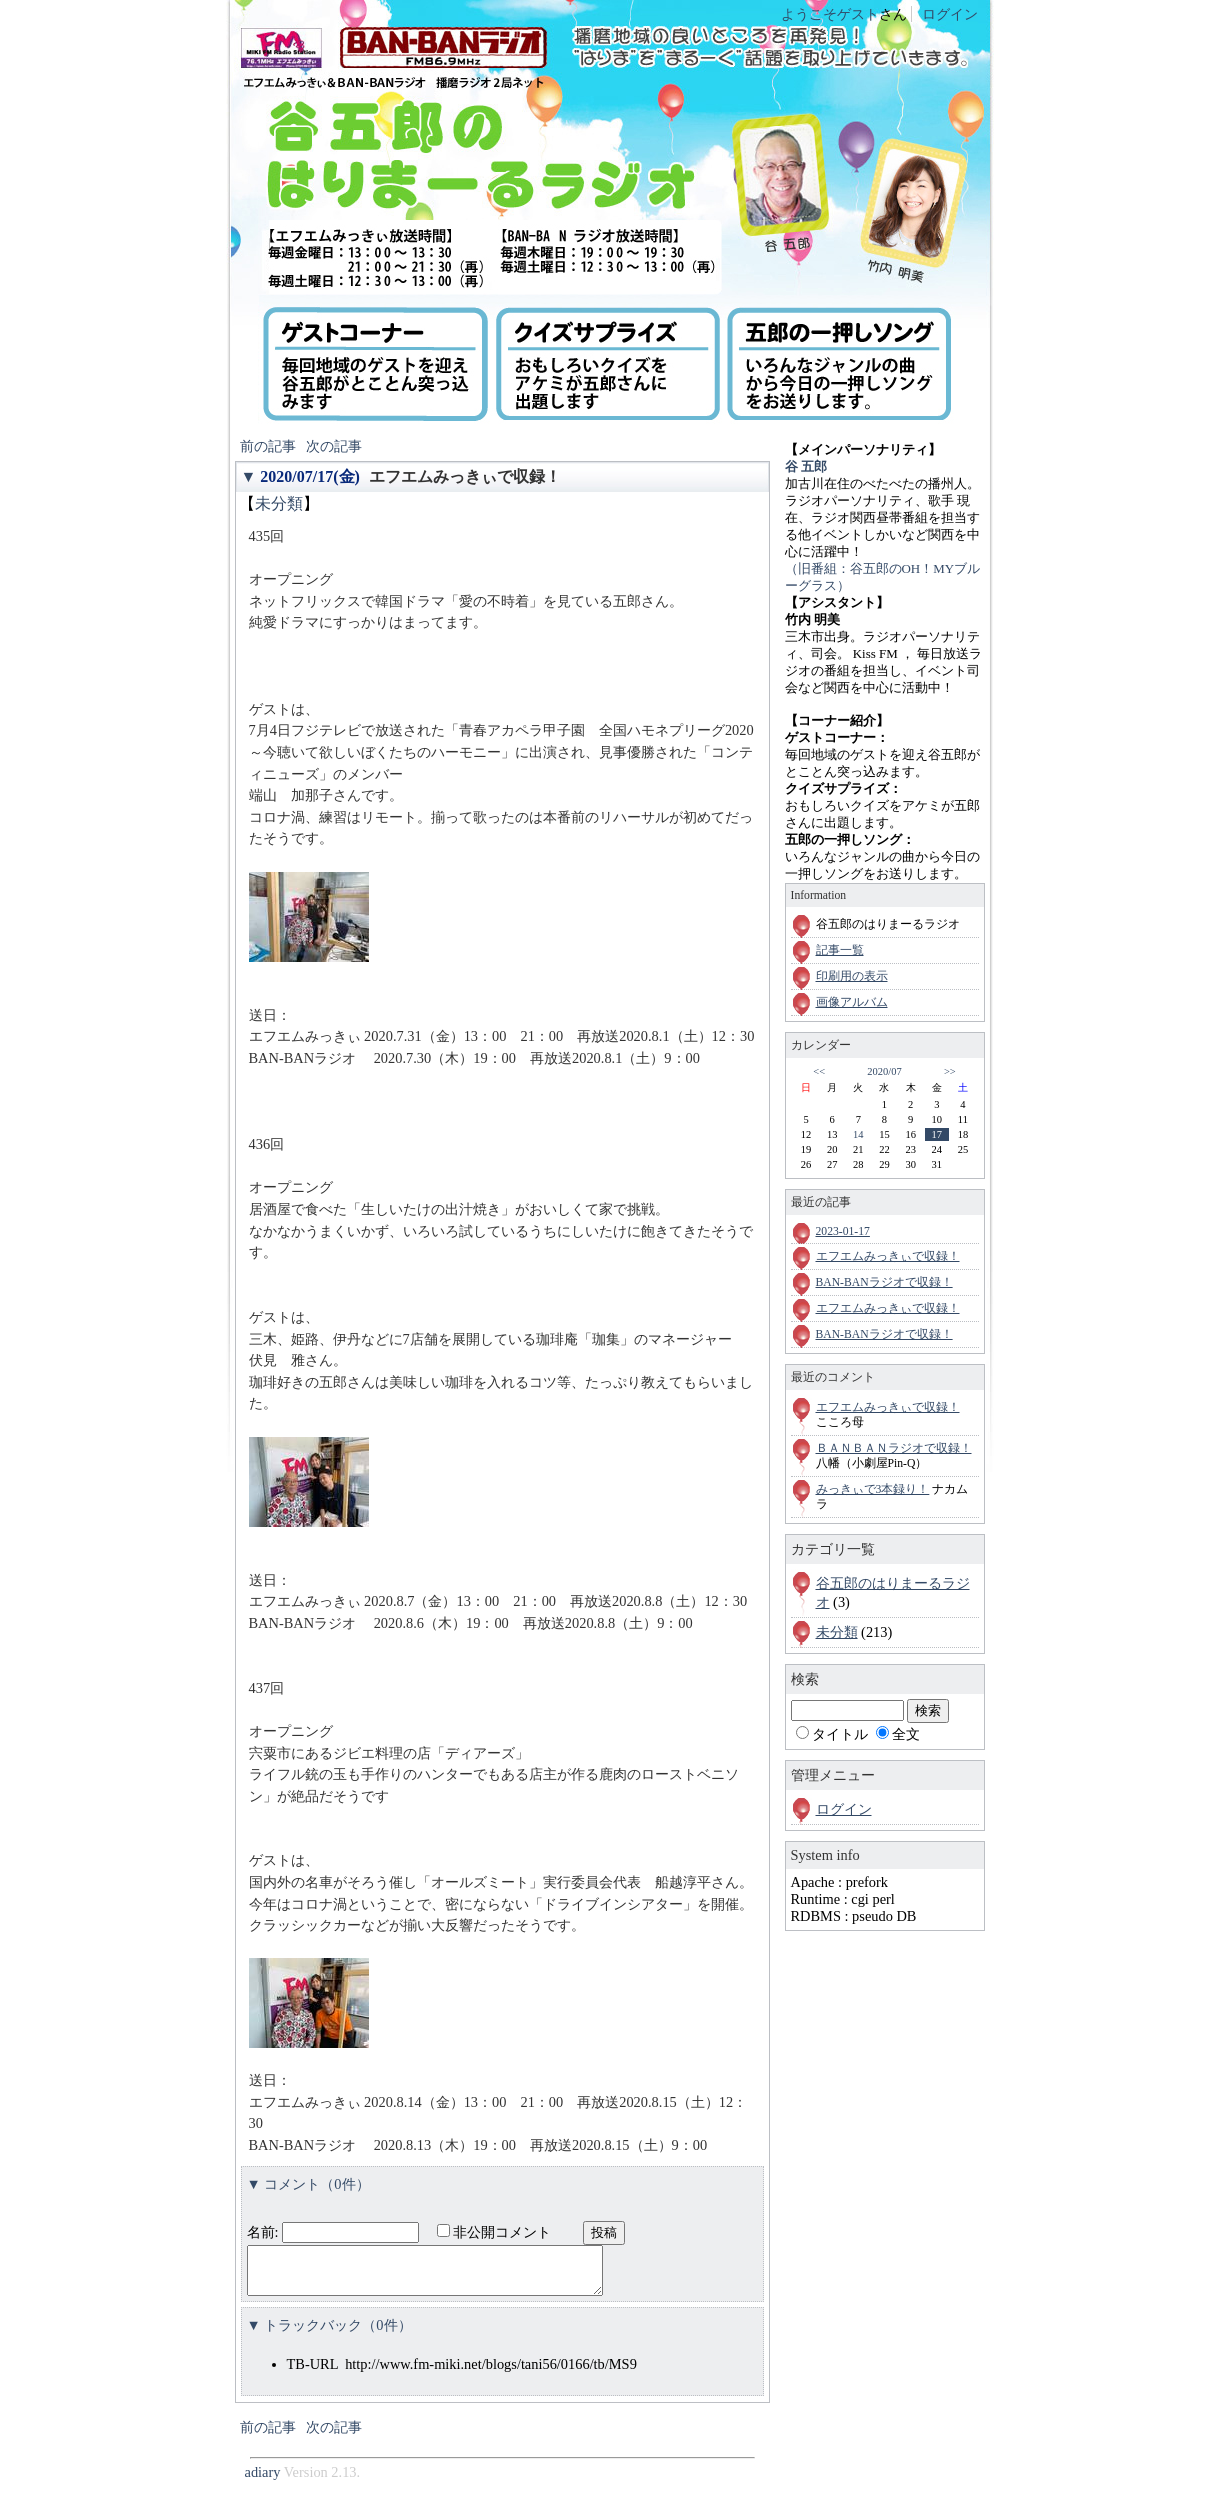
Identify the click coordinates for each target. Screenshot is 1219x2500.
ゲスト (858, 14)
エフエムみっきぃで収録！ (465, 476)
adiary (263, 2481)
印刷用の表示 (852, 976)
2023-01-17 (843, 1231)
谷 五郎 (806, 466)
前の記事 (268, 446)
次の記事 (334, 446)
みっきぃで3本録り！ (873, 1489)
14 (858, 1134)
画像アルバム (852, 1002)
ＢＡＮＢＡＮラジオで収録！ (894, 1448)
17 (937, 1134)
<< (819, 1071)
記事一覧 (840, 950)
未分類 (279, 503)
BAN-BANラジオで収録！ (884, 1282)
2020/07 (884, 1071)
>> (950, 1071)
